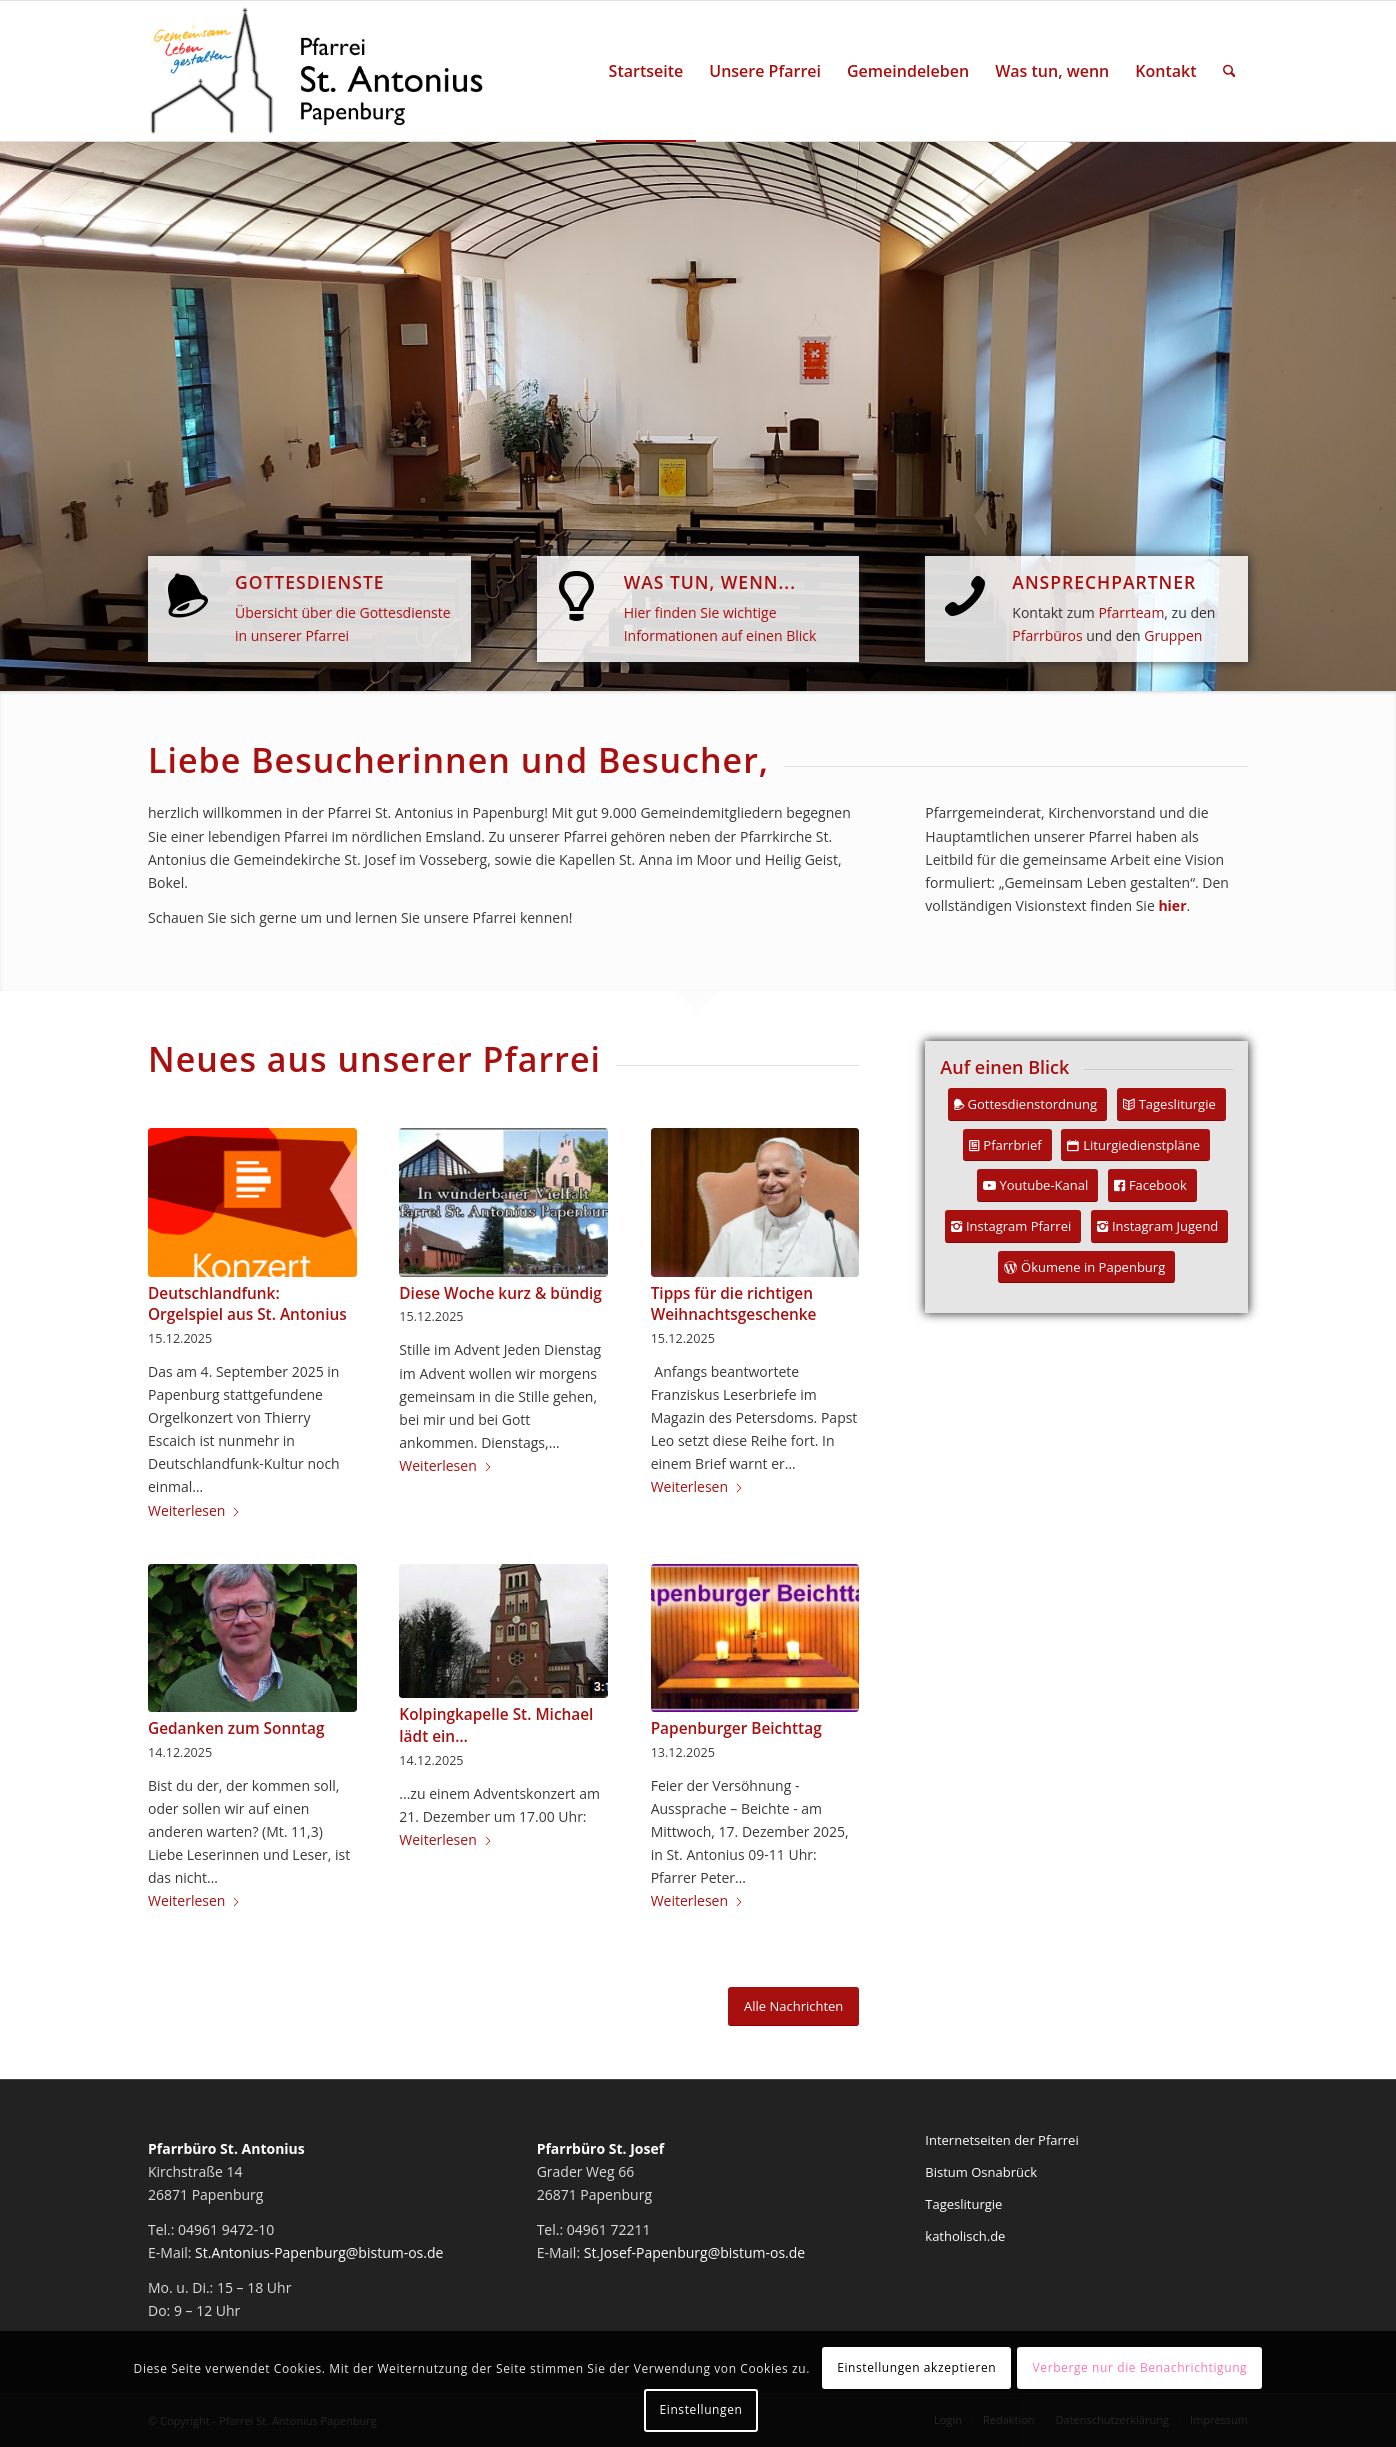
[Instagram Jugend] (1159, 1226)
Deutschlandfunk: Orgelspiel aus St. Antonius (247, 1304)
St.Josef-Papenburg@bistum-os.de (695, 2252)
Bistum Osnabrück (981, 2172)
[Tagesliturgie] (1171, 1104)
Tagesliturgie (963, 2204)
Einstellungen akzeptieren (916, 2367)
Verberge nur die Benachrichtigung (1140, 2367)
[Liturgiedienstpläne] (1135, 1145)
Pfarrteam (1131, 612)
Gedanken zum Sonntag (236, 1728)
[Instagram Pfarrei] (1013, 1226)
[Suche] (1229, 71)
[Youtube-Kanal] (1038, 1185)
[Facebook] (1152, 1185)
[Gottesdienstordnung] (1027, 1104)
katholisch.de (965, 2236)
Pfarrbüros (1047, 635)
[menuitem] (646, 71)
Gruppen (1173, 635)
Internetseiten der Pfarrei (1001, 2140)
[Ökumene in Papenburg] (1086, 1267)
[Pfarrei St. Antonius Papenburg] (317, 71)
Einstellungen (701, 2409)
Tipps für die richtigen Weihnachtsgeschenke (734, 1304)
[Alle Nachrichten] (793, 2006)
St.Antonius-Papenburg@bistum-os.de (319, 2252)
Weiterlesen (194, 1510)
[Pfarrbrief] (1007, 1145)
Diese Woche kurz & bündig (500, 1293)
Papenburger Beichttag (736, 1728)
